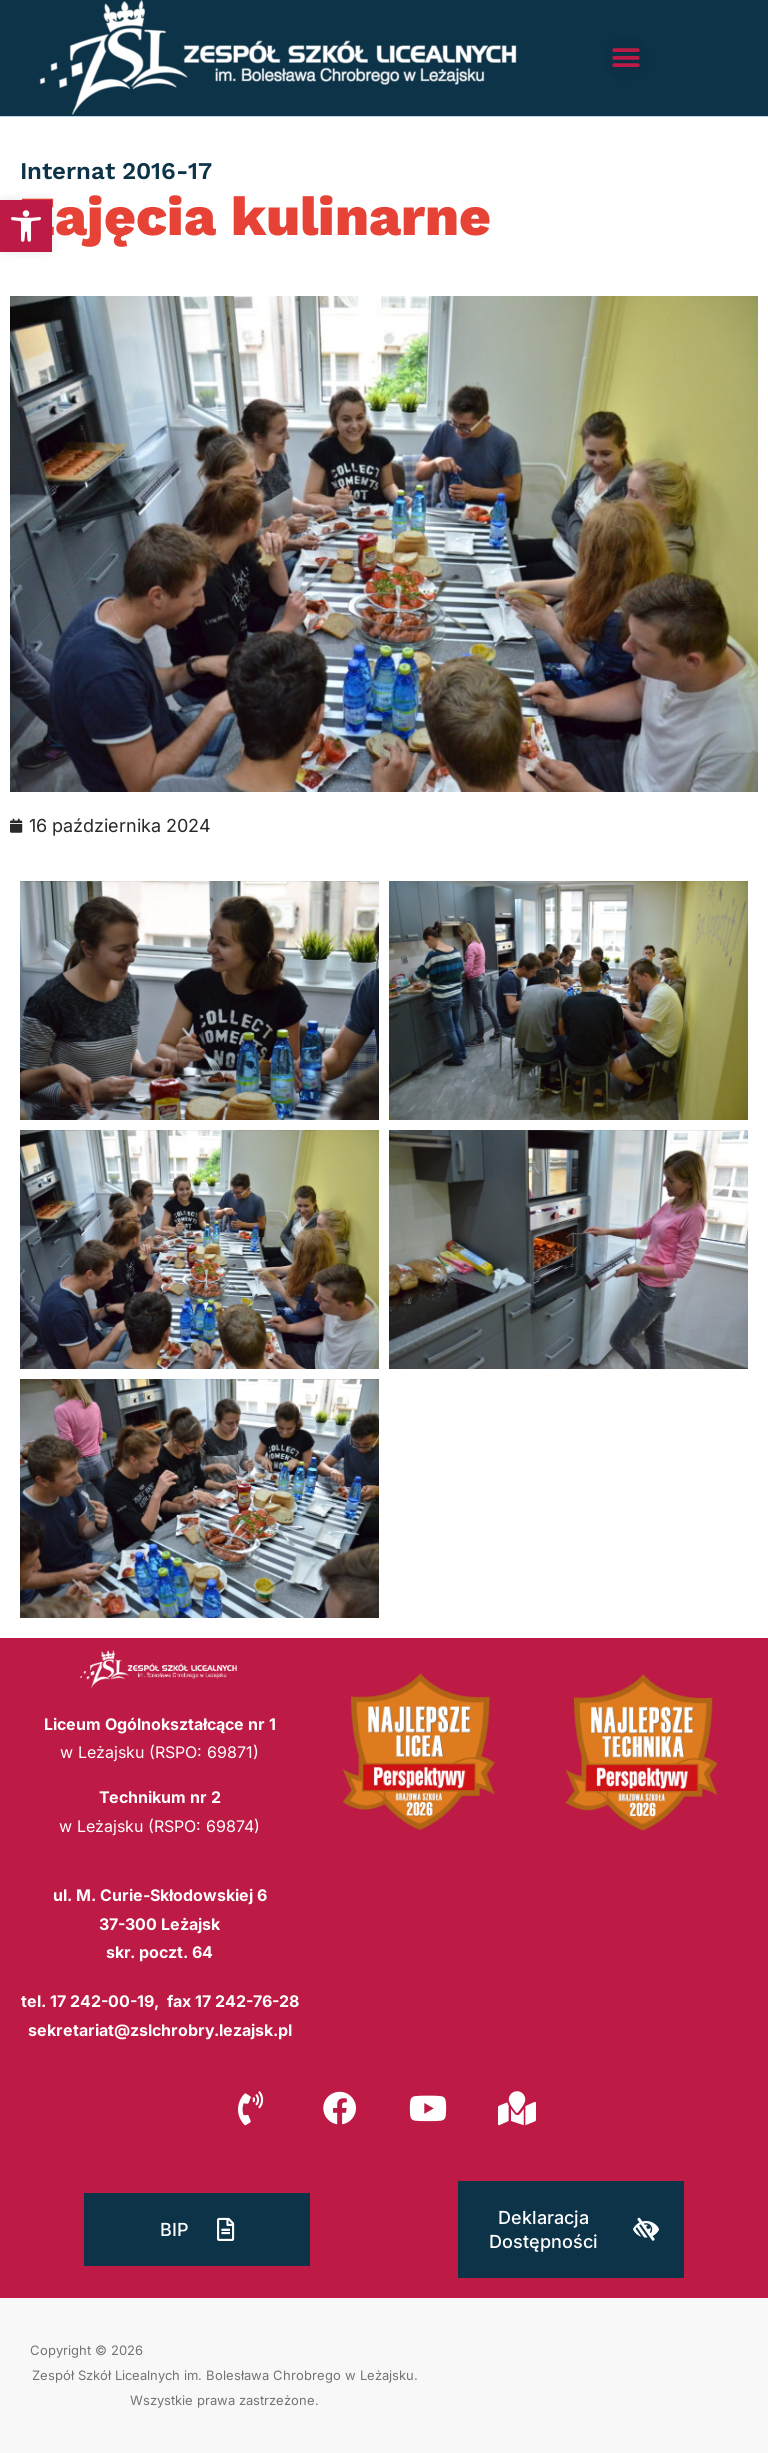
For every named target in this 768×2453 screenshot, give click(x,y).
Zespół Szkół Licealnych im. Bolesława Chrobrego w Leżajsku (223, 2375)
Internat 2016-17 (116, 171)
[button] (26, 226)
